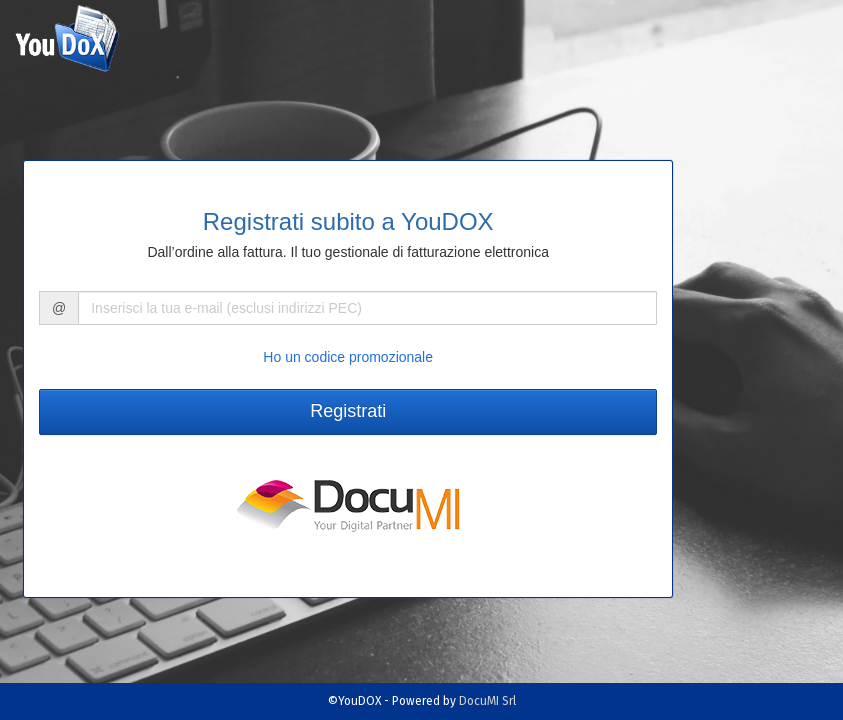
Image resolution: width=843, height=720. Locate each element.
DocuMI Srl (487, 701)
